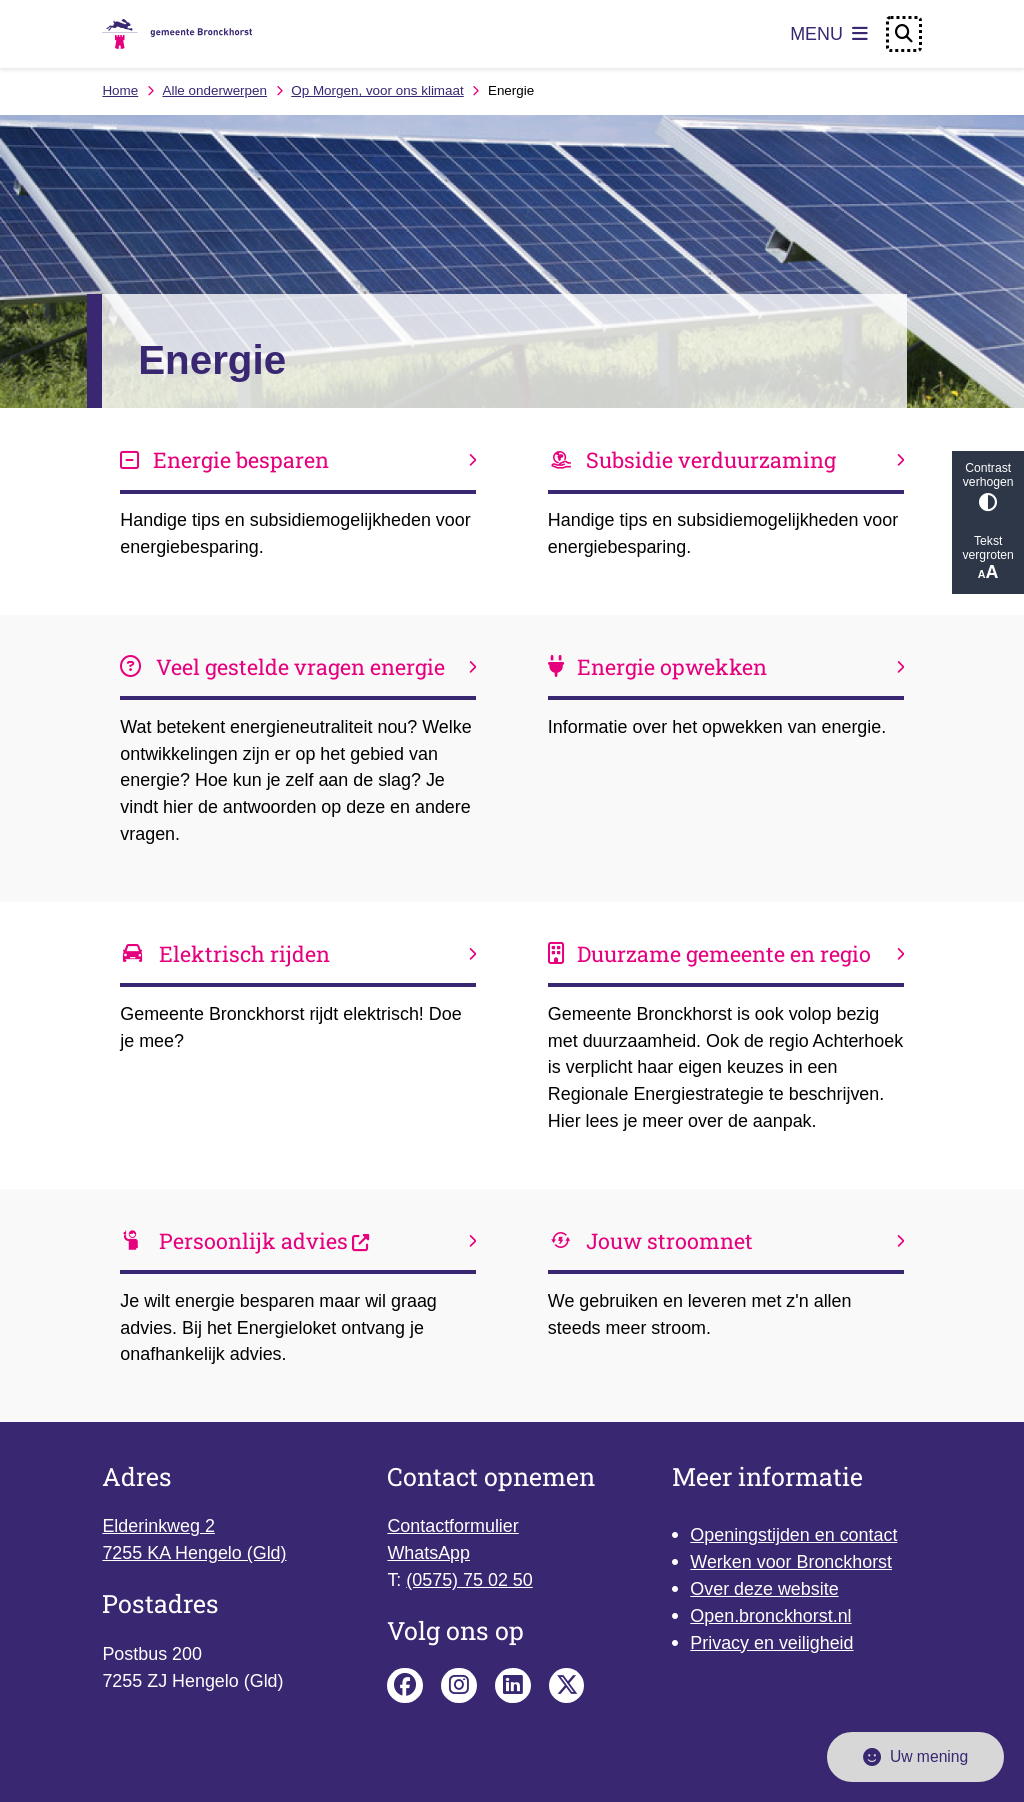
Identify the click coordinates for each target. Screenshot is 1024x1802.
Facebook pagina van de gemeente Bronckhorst (405, 1686)
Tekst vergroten (988, 558)
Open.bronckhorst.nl (770, 1616)
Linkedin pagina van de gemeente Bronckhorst (513, 1686)
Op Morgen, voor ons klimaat (377, 90)
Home (120, 90)
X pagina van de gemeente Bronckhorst (567, 1686)
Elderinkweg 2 (158, 1526)
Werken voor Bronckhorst (791, 1562)
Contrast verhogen (988, 486)
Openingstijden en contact (793, 1535)
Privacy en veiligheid (771, 1643)
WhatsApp (428, 1553)
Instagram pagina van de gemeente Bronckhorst (459, 1686)
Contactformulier (452, 1526)
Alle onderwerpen (214, 90)
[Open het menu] (829, 34)
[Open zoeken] (904, 34)
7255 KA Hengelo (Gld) (194, 1553)
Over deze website (764, 1589)
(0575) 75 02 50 (469, 1580)
